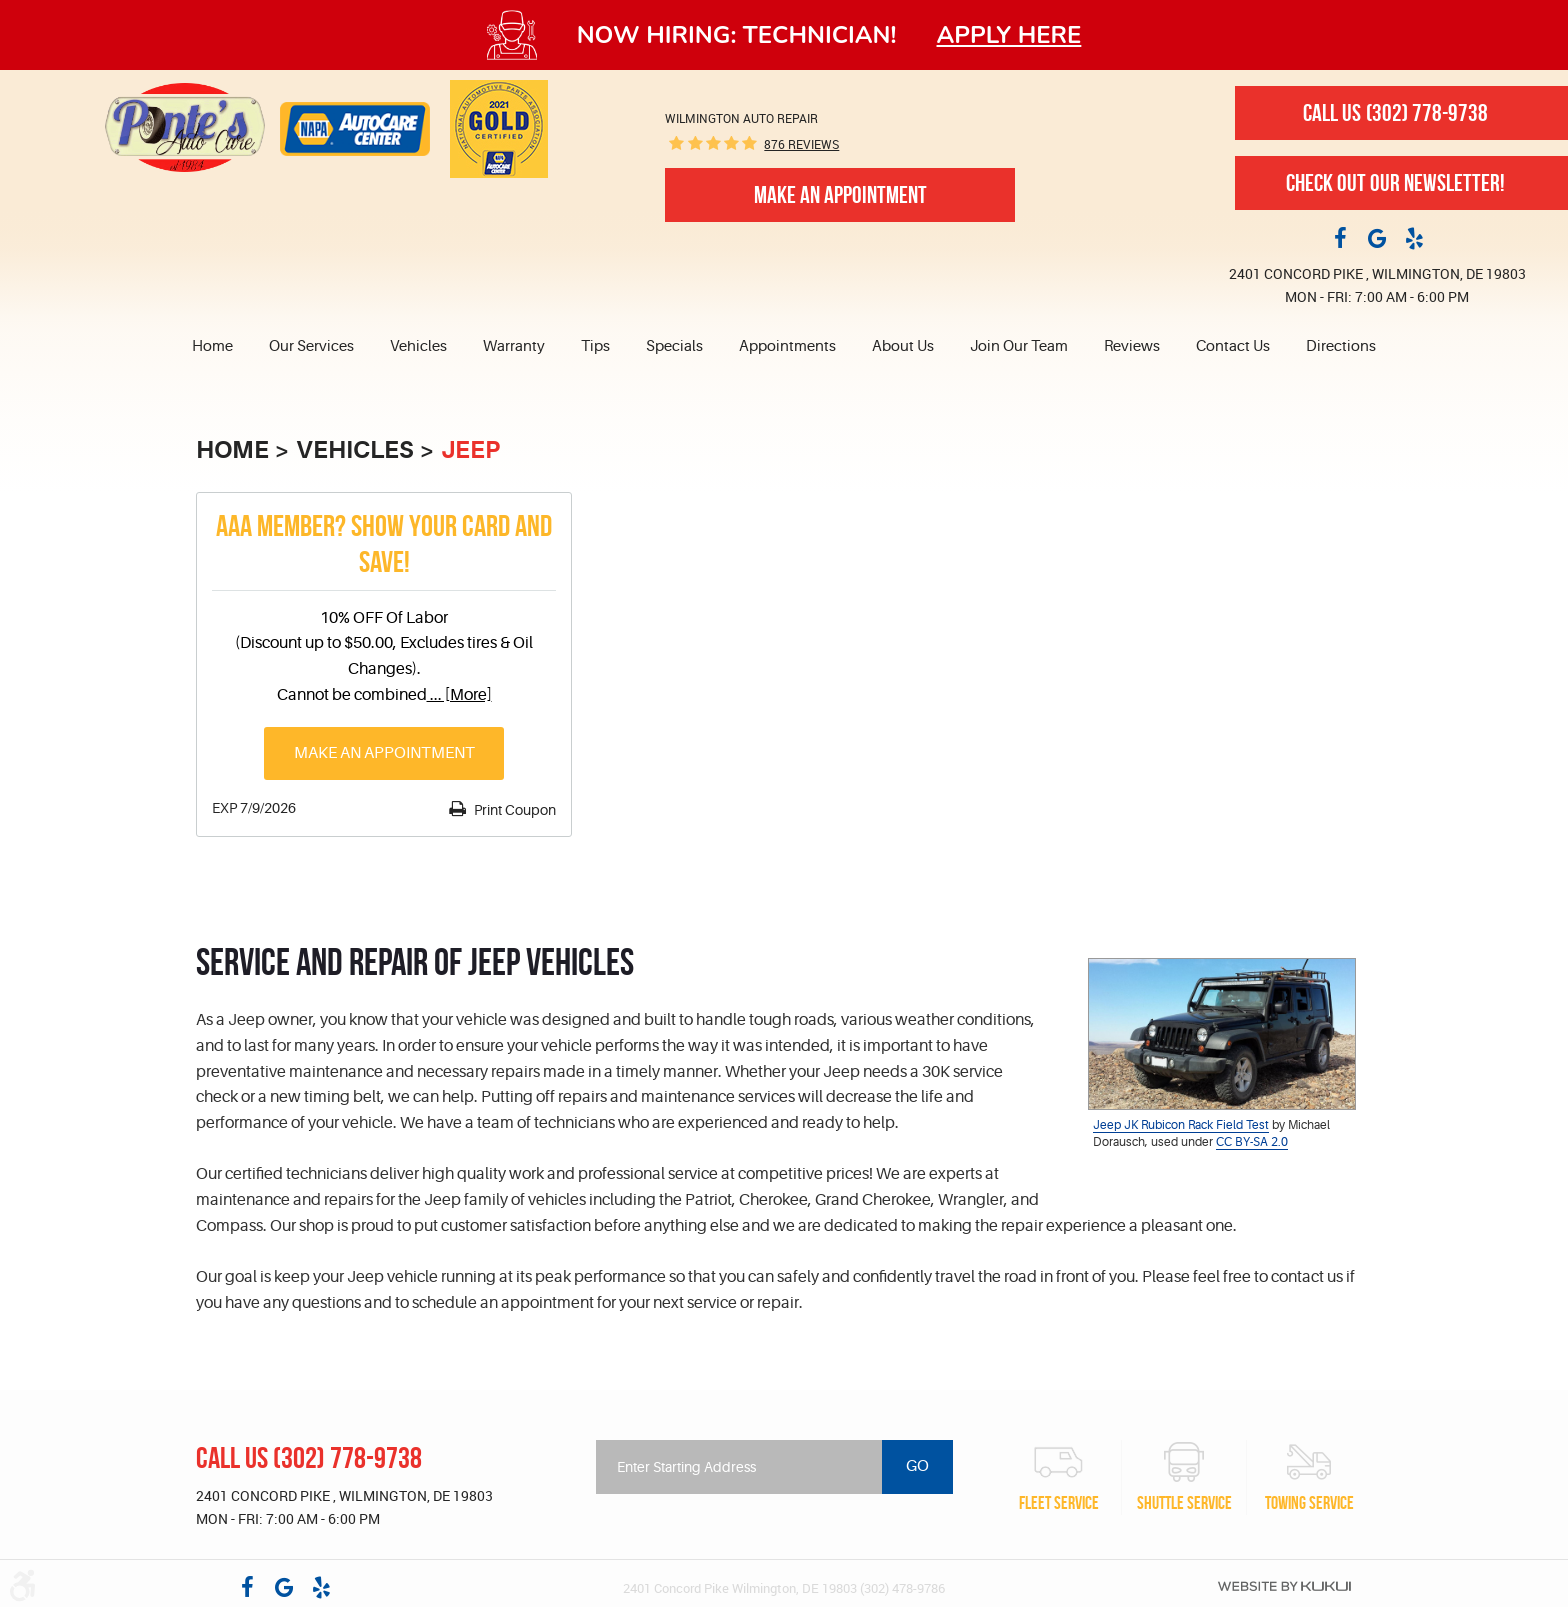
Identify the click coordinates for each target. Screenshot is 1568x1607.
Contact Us (1233, 346)
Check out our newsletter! (1395, 183)
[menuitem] (221, 347)
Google (1377, 237)
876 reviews (801, 144)
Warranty (514, 346)
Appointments (787, 346)
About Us (903, 346)
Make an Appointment (384, 753)
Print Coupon (513, 810)
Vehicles (418, 346)
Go (917, 1466)
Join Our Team (1019, 346)
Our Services (311, 346)
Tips (595, 346)
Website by (1284, 1586)
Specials (674, 346)
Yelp (1414, 237)
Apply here (1009, 35)
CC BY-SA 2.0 (1252, 1142)
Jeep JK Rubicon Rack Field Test (1181, 1125)
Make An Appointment (840, 195)
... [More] (459, 695)
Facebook (1340, 237)
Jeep (470, 450)
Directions (1341, 346)
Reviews (1132, 346)
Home (212, 346)
